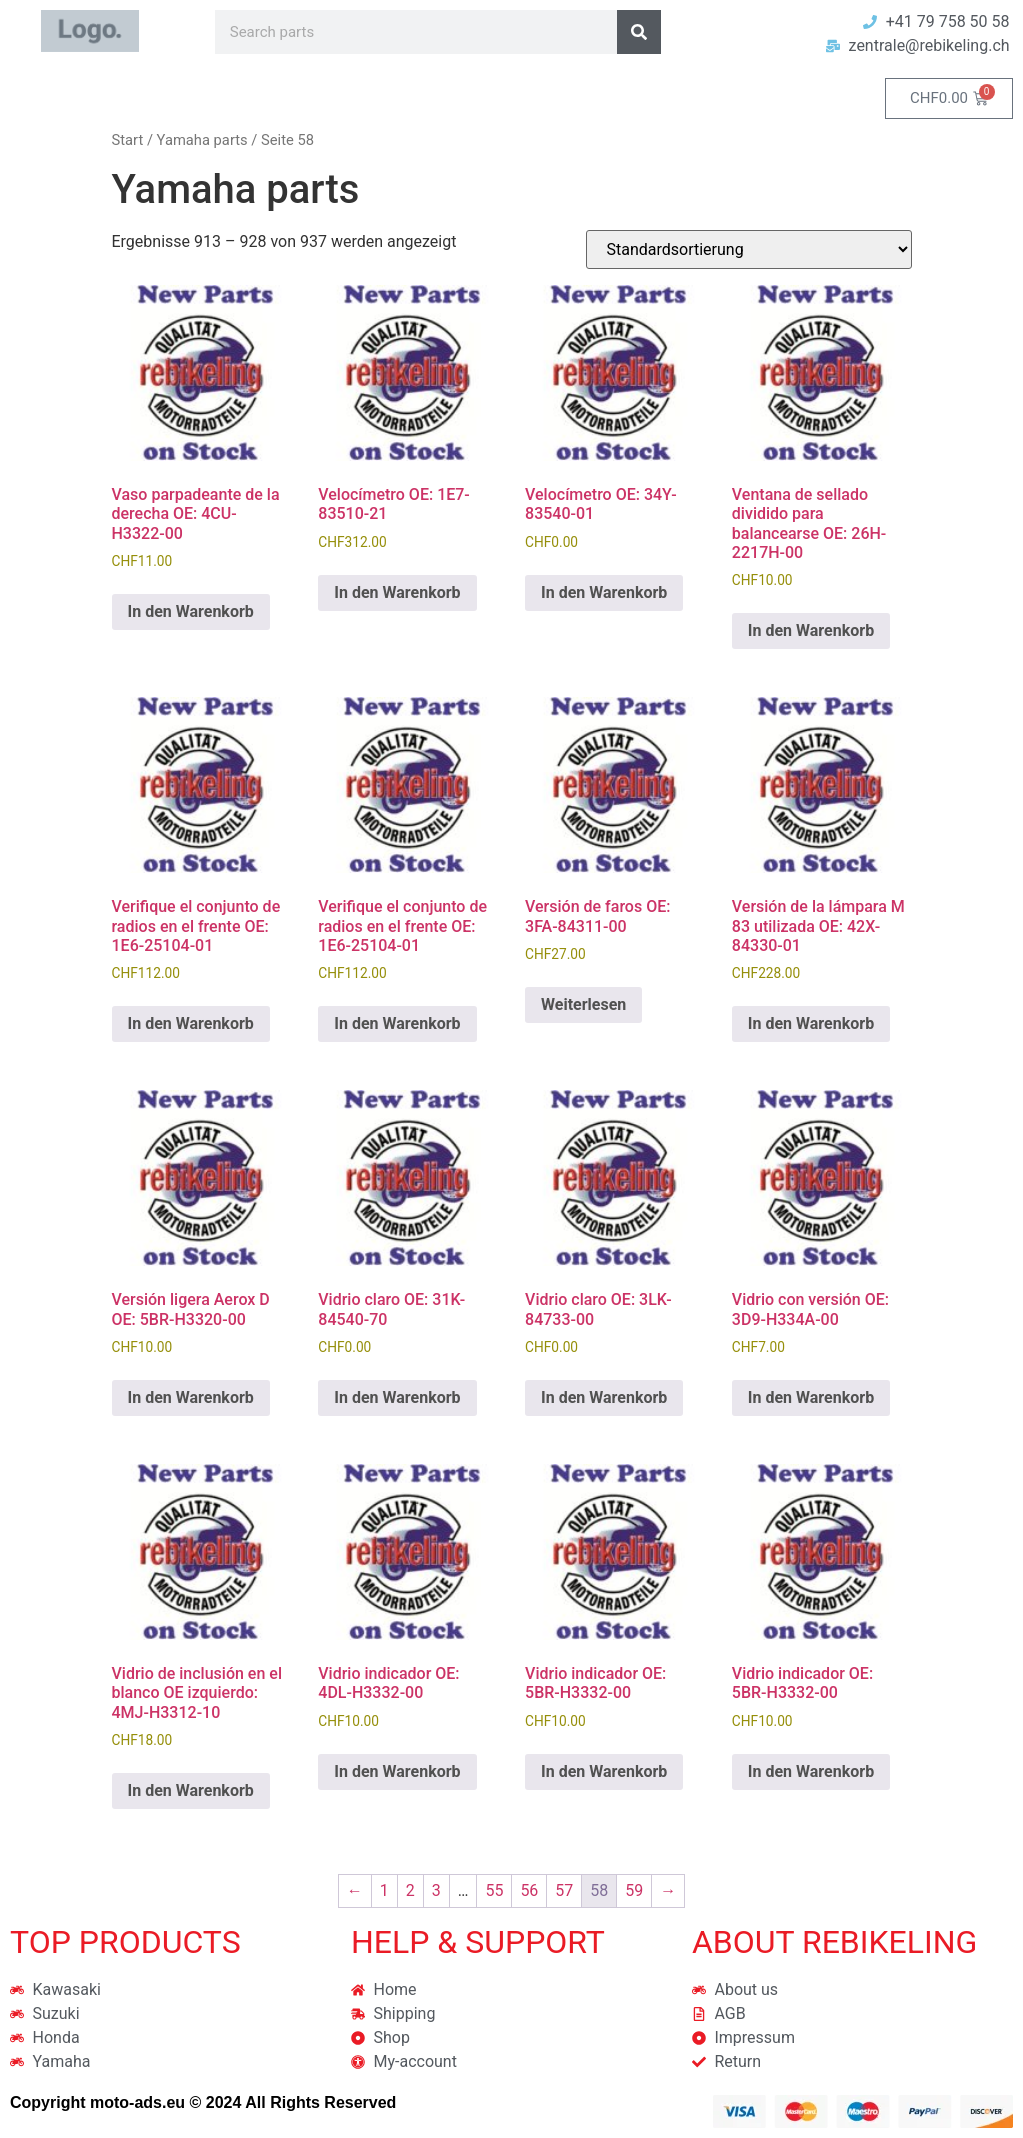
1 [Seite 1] (384, 1890)
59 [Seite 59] (634, 1890)
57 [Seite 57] (564, 1890)
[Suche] (639, 32)
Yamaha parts (202, 140)
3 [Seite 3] (436, 1890)
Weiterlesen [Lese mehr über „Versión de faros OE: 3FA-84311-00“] (583, 1004)
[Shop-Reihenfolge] (749, 249)
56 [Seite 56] (529, 1890)
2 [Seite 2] (410, 1890)
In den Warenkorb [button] (191, 611)
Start (128, 140)
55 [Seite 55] (494, 1890)
